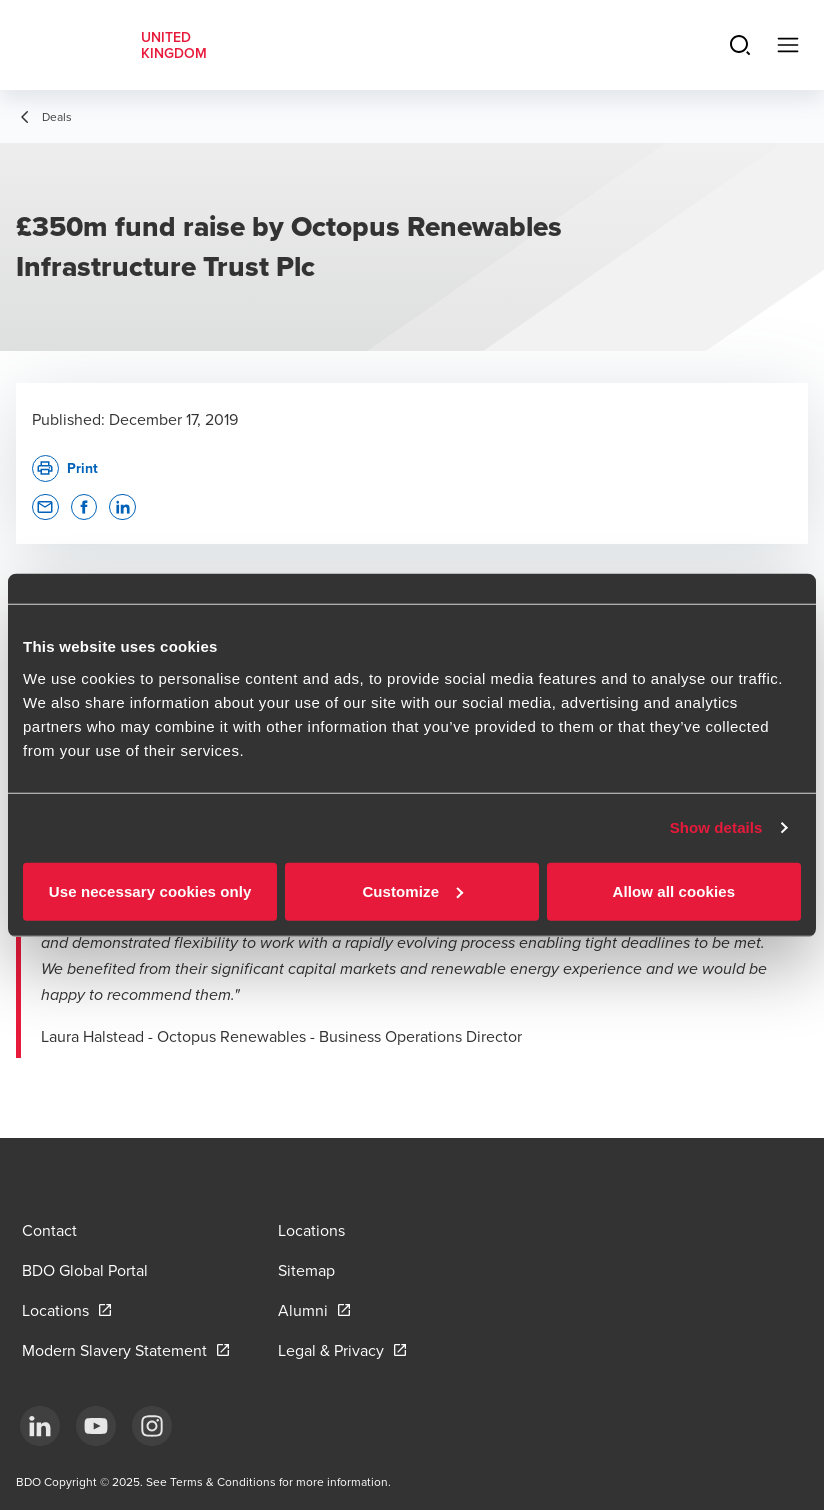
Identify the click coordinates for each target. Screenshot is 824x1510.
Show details (716, 827)
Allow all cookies (674, 890)
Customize (412, 890)
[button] (45, 507)
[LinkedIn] (40, 1426)
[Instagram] (152, 1426)
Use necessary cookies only (150, 890)
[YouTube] (96, 1426)
